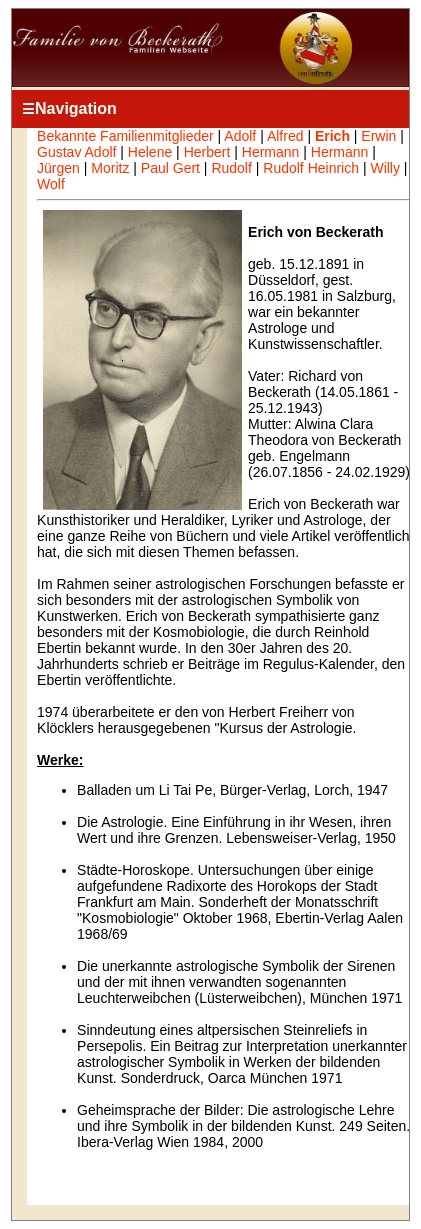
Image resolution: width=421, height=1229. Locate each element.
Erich (332, 136)
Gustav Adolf (76, 152)
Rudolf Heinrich (311, 168)
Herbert (207, 152)
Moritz (110, 168)
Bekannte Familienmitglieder (125, 136)
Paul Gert (170, 168)
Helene (150, 152)
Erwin (378, 136)
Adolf (240, 136)
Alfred (285, 136)
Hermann (271, 152)
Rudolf (231, 168)
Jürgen (58, 168)
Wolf (51, 184)
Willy (385, 168)
